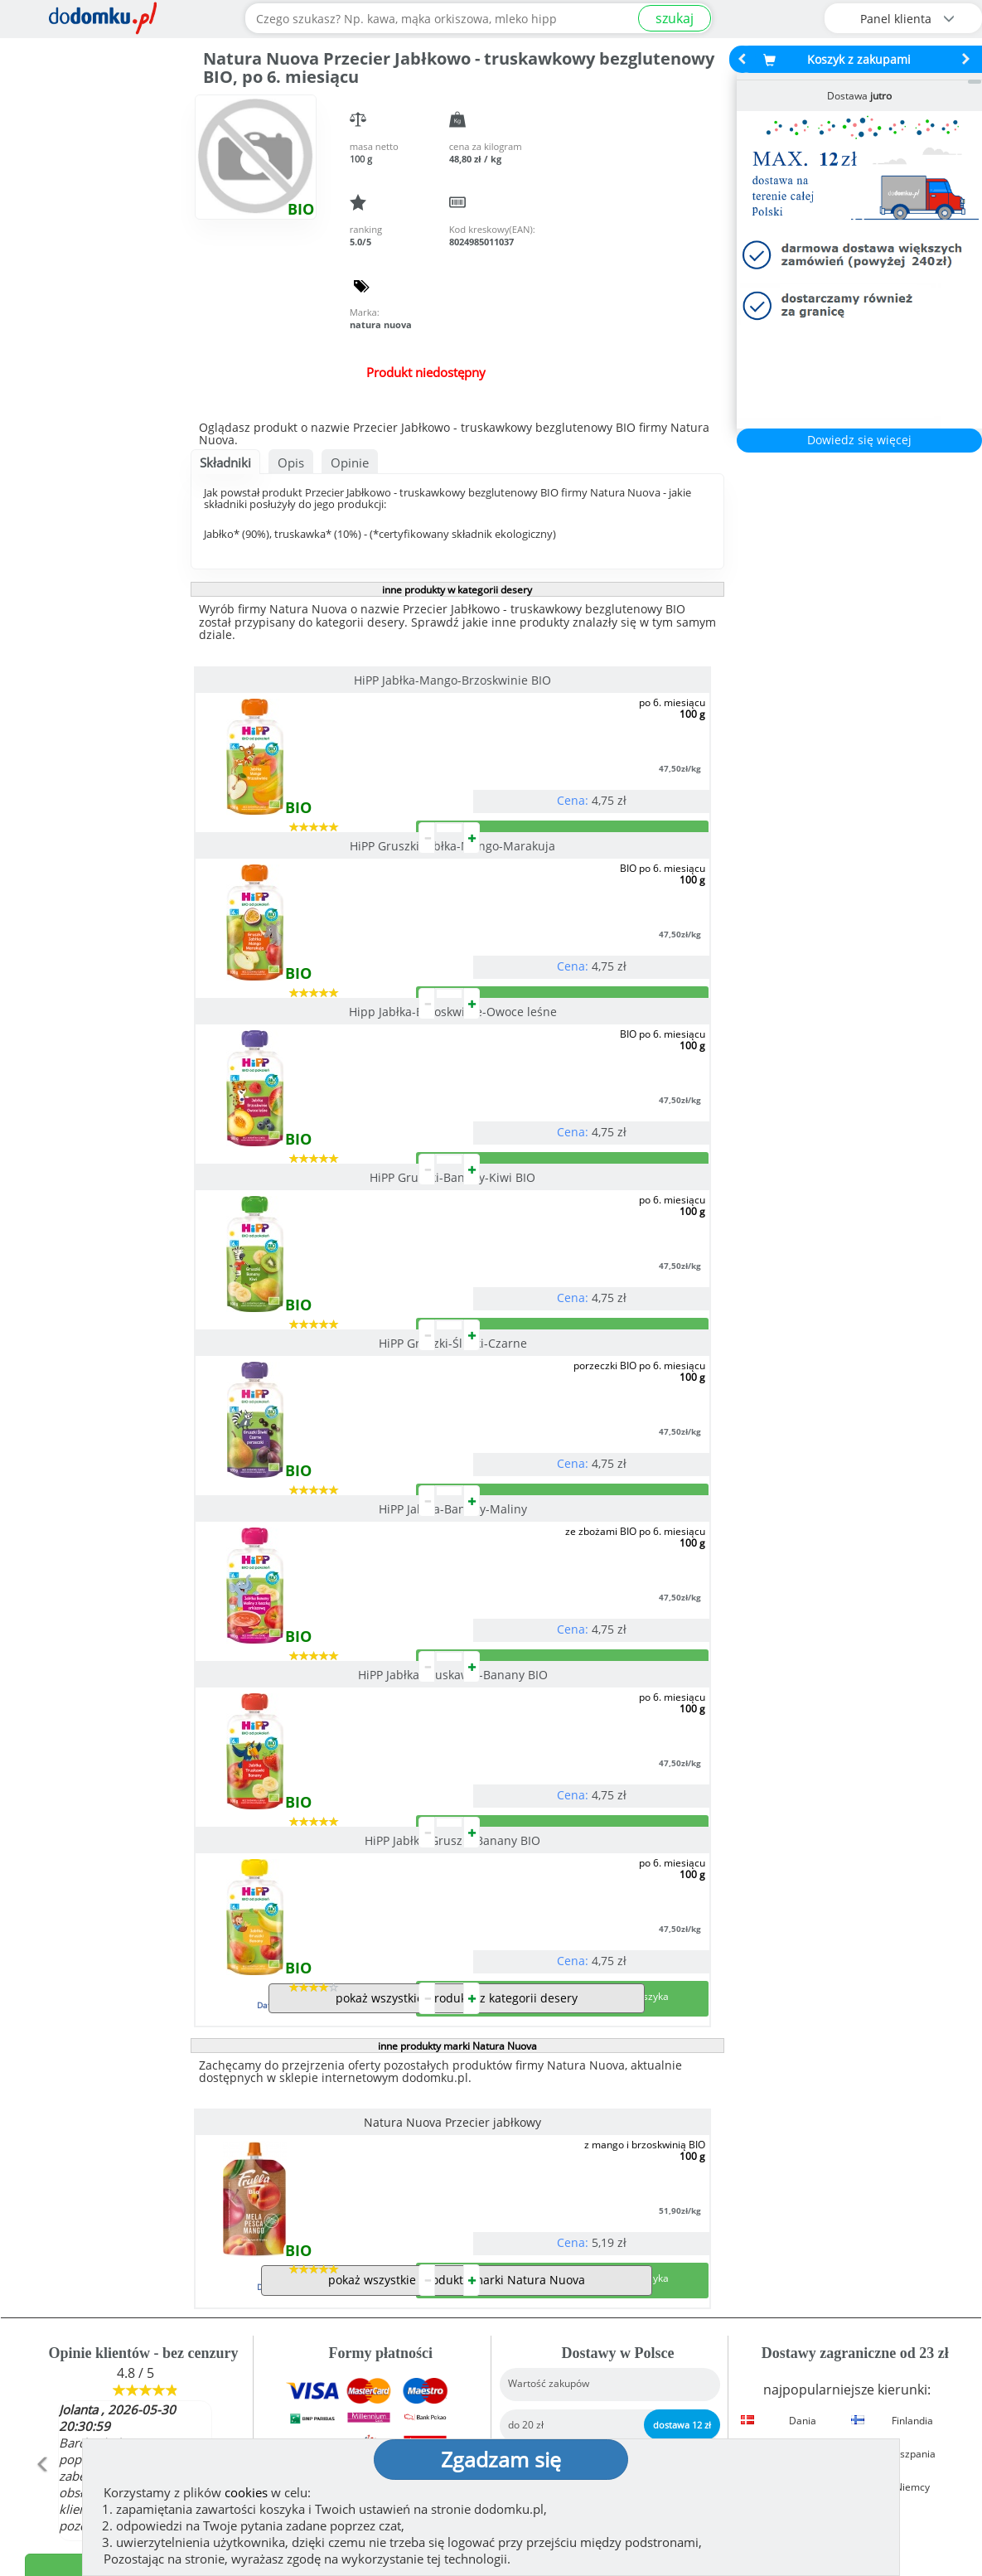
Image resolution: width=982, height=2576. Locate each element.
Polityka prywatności (572, 2397)
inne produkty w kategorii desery (457, 590)
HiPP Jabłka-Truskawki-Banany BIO (319, 1376)
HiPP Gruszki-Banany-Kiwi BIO (584, 912)
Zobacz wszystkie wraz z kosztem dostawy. (849, 2255)
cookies (246, 2492)
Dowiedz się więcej (859, 440)
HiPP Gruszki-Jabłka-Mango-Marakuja (584, 680)
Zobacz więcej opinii (144, 2272)
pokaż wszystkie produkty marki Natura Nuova (456, 1948)
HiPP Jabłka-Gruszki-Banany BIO (584, 1376)
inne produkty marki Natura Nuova (457, 1648)
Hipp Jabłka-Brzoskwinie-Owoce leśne (319, 912)
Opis (291, 462)
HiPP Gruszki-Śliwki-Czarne (319, 1144)
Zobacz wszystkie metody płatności (375, 2255)
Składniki (225, 462)
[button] (41, 2168)
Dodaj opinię (135, 2237)
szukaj (674, 18)
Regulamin (541, 2370)
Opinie (350, 462)
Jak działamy (545, 2344)
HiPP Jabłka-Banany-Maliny (584, 1144)
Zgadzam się (501, 2459)
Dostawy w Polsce (612, 2255)
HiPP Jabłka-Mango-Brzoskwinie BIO (319, 680)
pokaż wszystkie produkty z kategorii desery (457, 1600)
